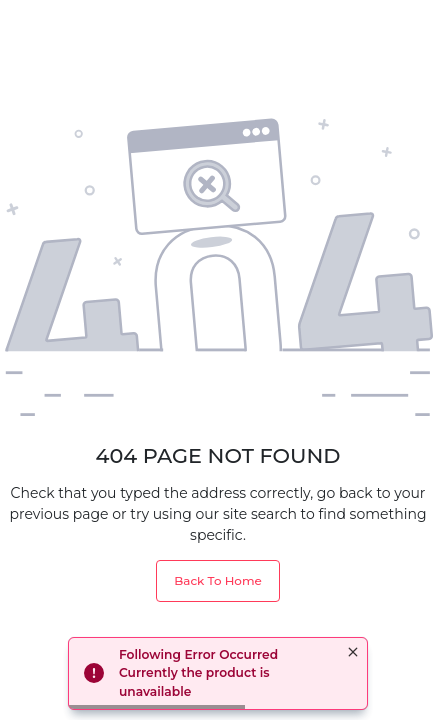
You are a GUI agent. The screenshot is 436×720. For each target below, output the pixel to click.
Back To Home (217, 580)
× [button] (353, 652)
